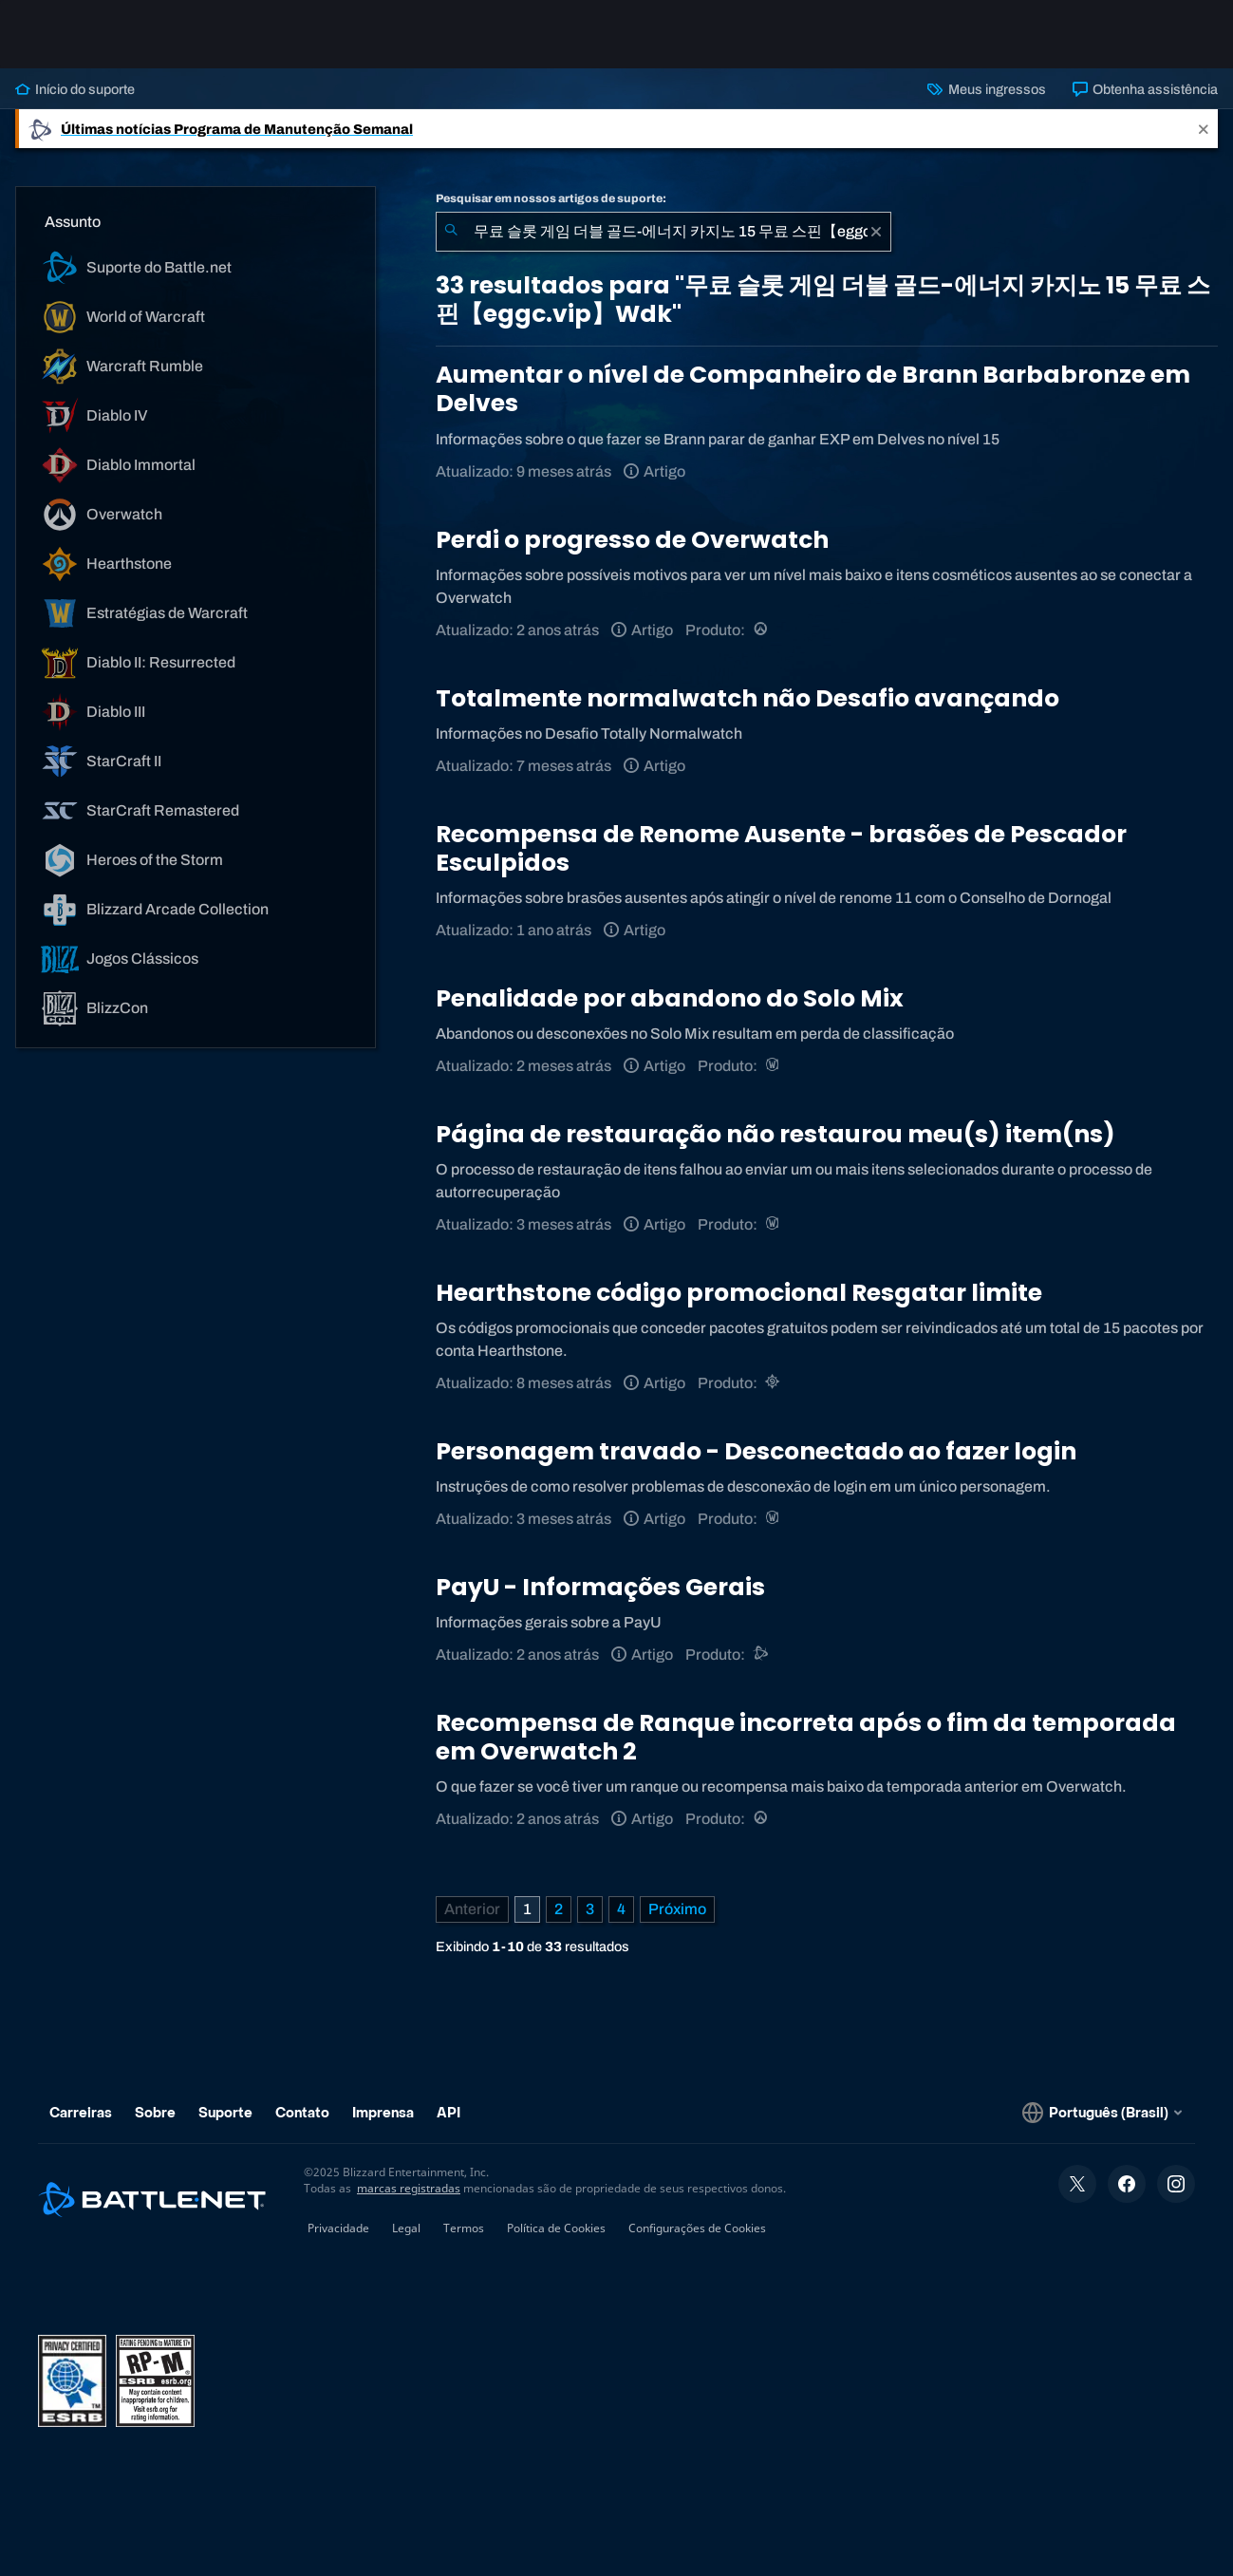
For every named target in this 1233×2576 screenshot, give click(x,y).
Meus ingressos (986, 89)
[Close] (1203, 128)
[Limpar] (876, 232)
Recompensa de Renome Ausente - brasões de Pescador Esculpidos (781, 848)
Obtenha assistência (1145, 89)
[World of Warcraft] (774, 1066)
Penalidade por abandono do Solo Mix (670, 998)
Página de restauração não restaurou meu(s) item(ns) (775, 1134)
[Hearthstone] (774, 1383)
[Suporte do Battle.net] (761, 1654)
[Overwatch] (761, 630)
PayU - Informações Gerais (600, 1587)
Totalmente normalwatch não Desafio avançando (747, 698)
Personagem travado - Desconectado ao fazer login (756, 1451)
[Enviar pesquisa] (451, 232)
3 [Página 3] (590, 1909)
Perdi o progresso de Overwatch (632, 539)
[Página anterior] (472, 1909)
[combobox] (663, 232)
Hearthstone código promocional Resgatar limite (739, 1292)
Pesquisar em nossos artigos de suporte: (551, 198)
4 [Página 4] (621, 1909)
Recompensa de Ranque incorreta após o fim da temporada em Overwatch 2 (806, 1737)
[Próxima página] (677, 1909)
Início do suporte (75, 89)
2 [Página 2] (558, 1909)
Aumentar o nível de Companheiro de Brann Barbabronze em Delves (813, 389)
